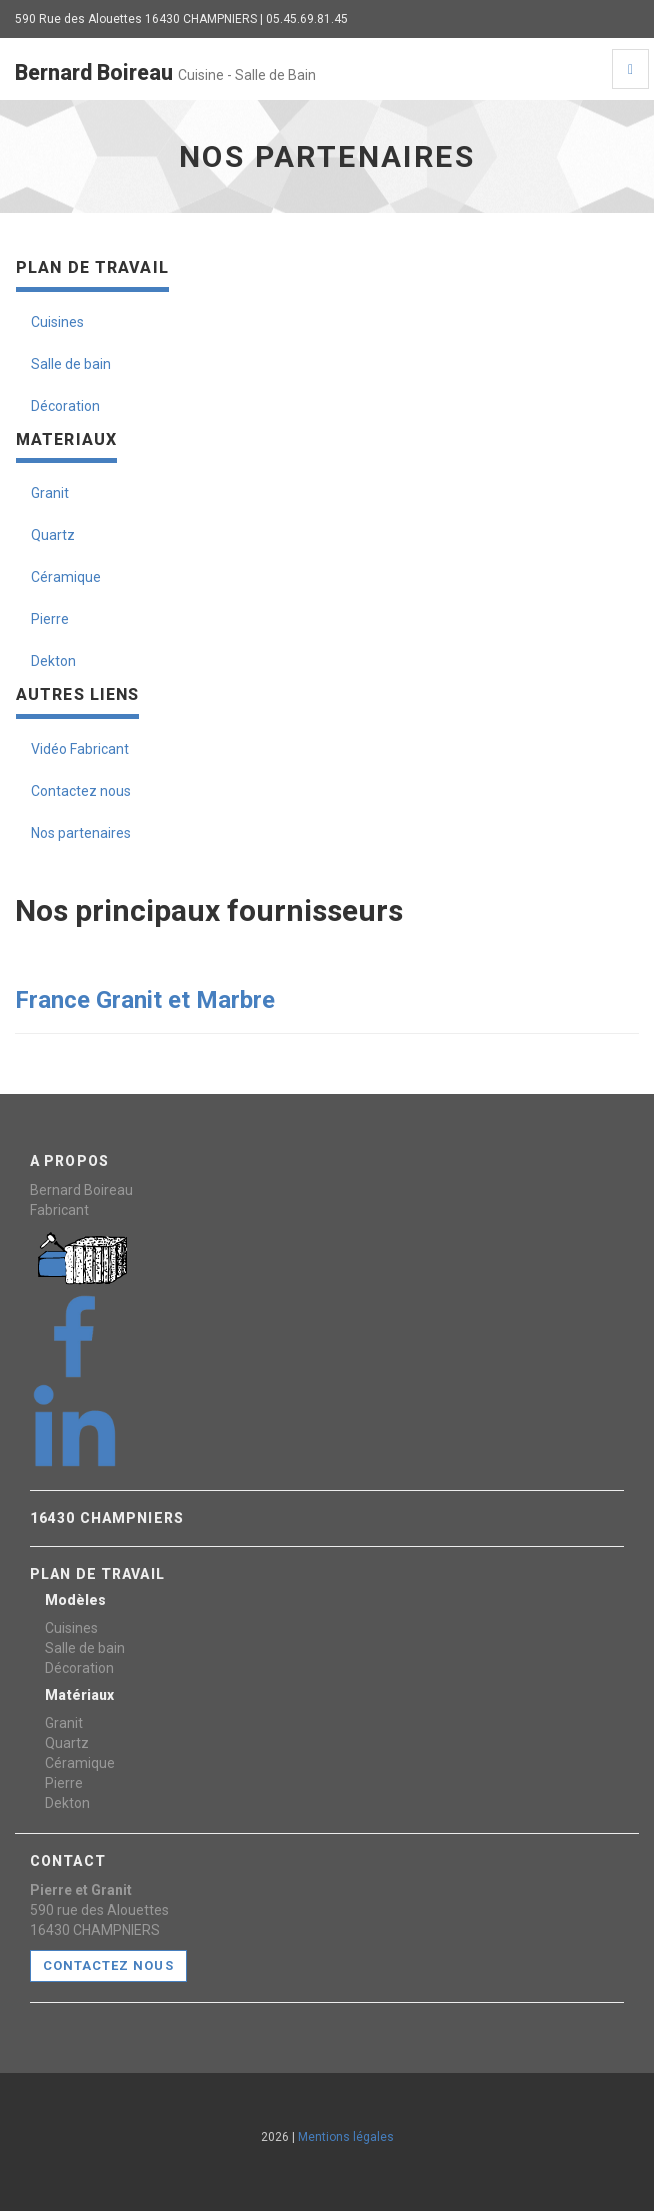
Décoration (65, 406)
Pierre (50, 619)
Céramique (66, 577)
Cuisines (57, 322)
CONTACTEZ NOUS (108, 1965)
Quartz (53, 535)
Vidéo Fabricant (80, 749)
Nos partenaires (81, 833)
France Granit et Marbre (148, 1000)
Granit (50, 493)
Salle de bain (71, 364)
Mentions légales (346, 2137)
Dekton (53, 661)
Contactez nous (81, 791)
